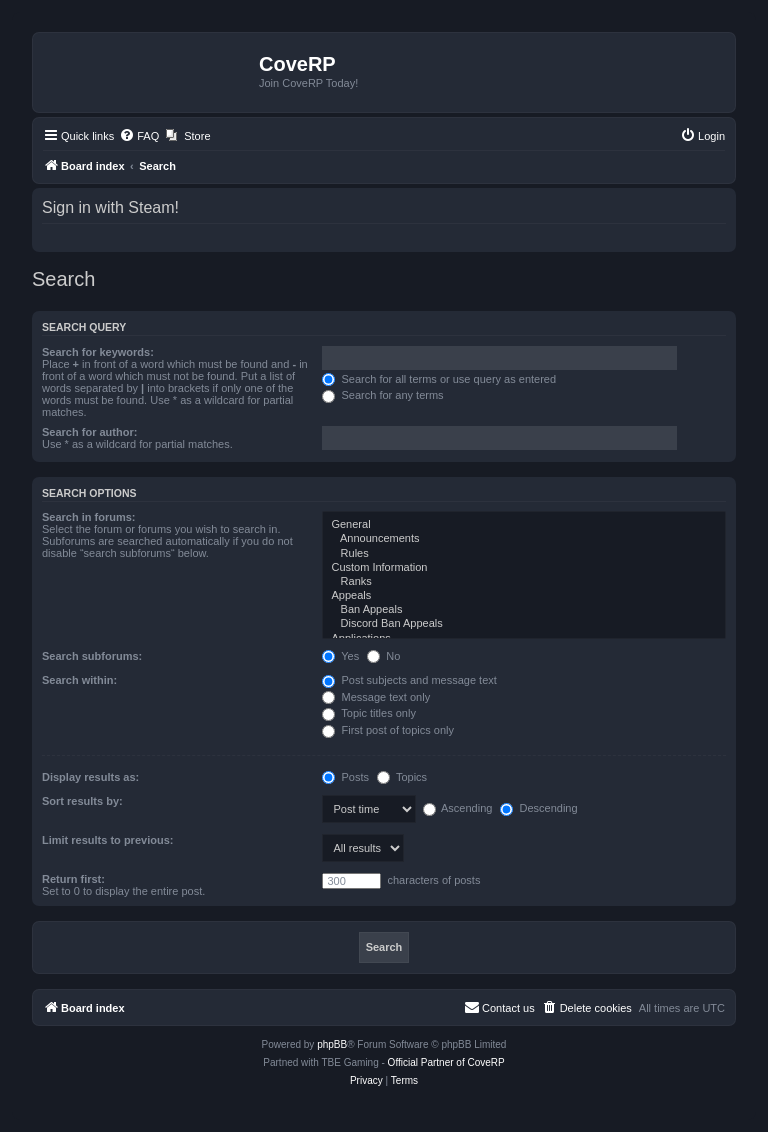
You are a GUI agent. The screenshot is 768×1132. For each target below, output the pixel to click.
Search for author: (89, 432)
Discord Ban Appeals (524, 624)
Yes (340, 656)
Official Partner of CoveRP (446, 1062)
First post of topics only (388, 730)
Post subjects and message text (409, 680)
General (524, 525)
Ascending (458, 808)
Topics (402, 777)
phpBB (332, 1044)
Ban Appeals (524, 610)
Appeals (524, 596)
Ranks (524, 582)
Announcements (524, 539)
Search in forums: (89, 517)
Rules (524, 554)
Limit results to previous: (107, 840)
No (383, 656)
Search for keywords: (98, 352)
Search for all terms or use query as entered (439, 379)
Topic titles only (368, 713)
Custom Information (524, 568)
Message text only (376, 697)
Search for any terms (382, 395)
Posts (345, 777)
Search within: (79, 680)
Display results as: (90, 777)
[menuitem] (139, 136)
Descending (538, 808)
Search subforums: (92, 656)
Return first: (73, 879)
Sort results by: (82, 801)
